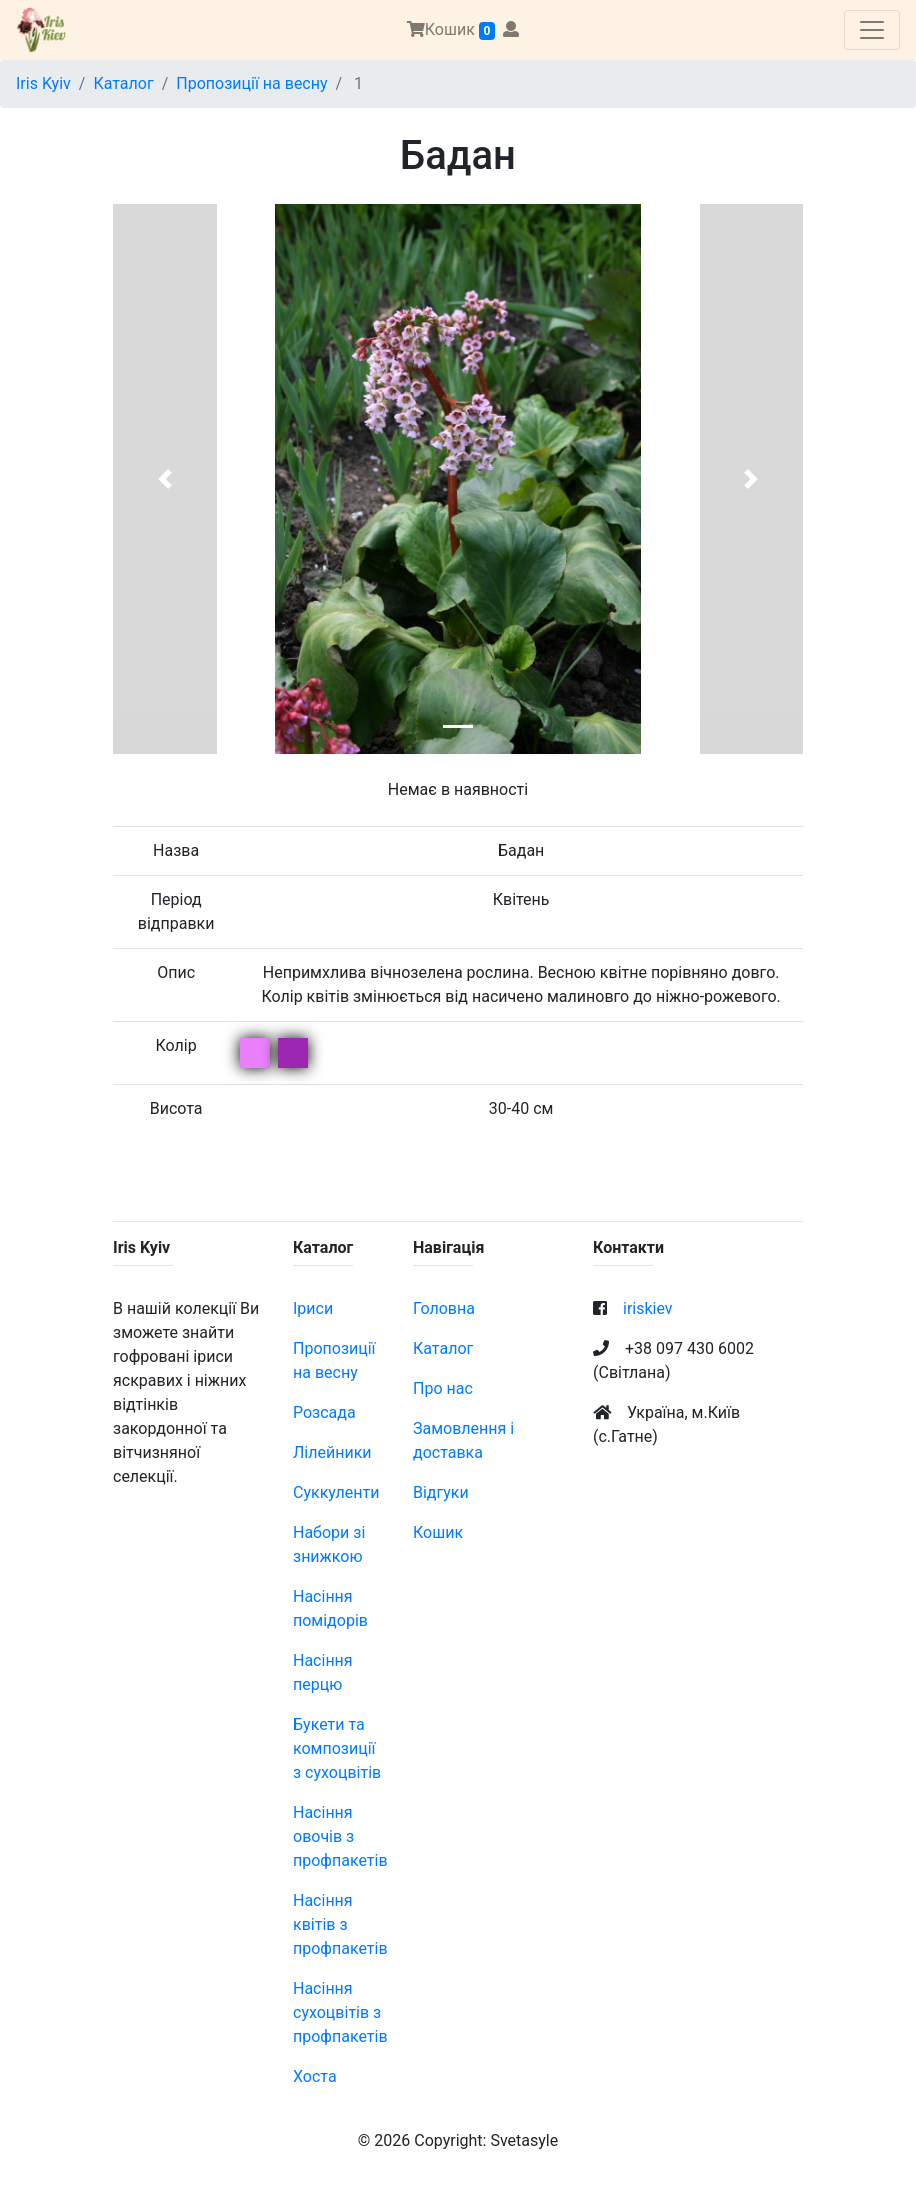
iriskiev (648, 1308)
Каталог (123, 83)
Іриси (313, 1308)
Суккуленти (336, 1492)
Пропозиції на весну (251, 83)
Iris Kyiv (43, 83)
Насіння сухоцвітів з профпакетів (340, 2012)
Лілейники (332, 1452)
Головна (444, 1308)
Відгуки (441, 1492)
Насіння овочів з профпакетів (340, 1836)
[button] (165, 479)
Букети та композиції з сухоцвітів (337, 1748)
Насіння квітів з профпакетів (340, 1924)
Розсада (324, 1412)
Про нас (443, 1388)
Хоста (315, 2076)
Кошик (451, 30)
